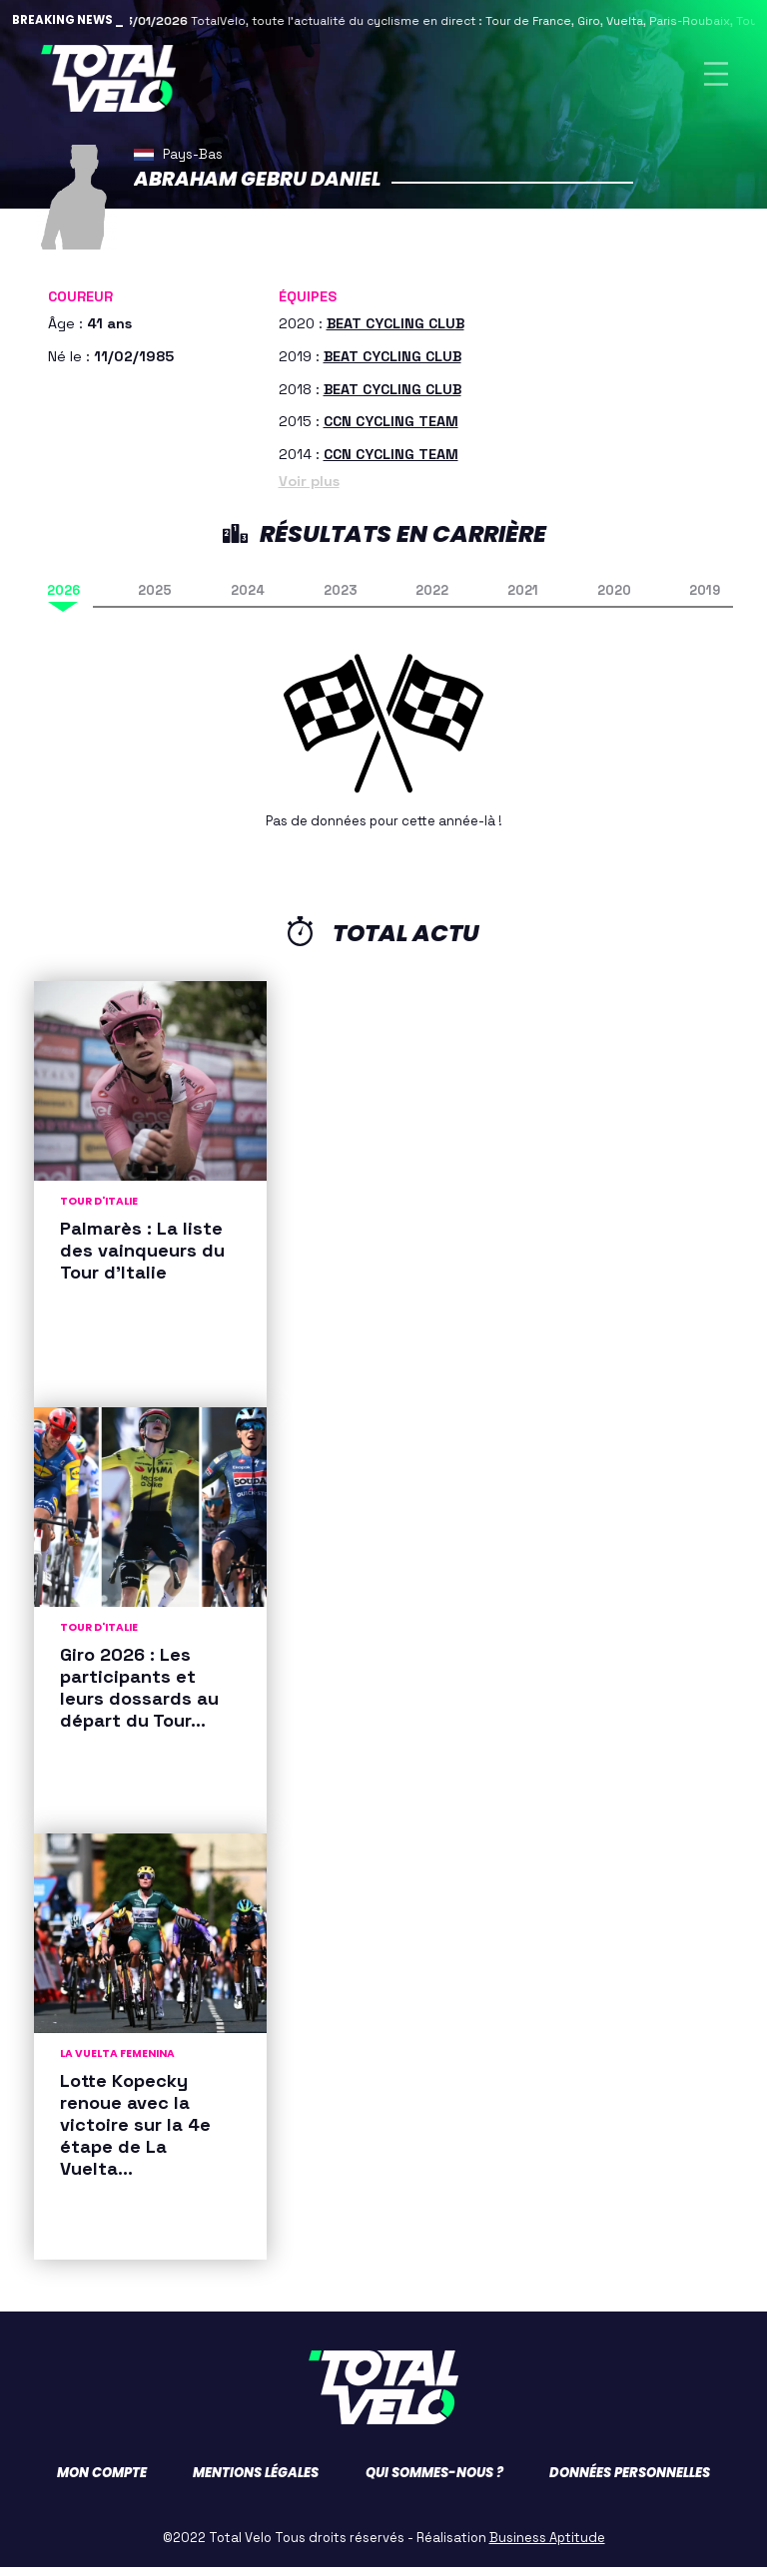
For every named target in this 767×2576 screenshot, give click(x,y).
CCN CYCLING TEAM (391, 431)
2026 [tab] (63, 600)
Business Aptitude (547, 2546)
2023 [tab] (341, 600)
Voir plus (309, 491)
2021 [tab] (522, 600)
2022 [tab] (431, 600)
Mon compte (102, 2481)
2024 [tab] (248, 600)
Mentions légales (256, 2481)
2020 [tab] (614, 600)
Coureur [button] (80, 305)
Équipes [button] (308, 305)
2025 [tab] (155, 600)
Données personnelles (629, 2481)
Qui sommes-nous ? (434, 2481)
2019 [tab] (704, 600)
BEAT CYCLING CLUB (395, 332)
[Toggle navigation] (716, 78)
